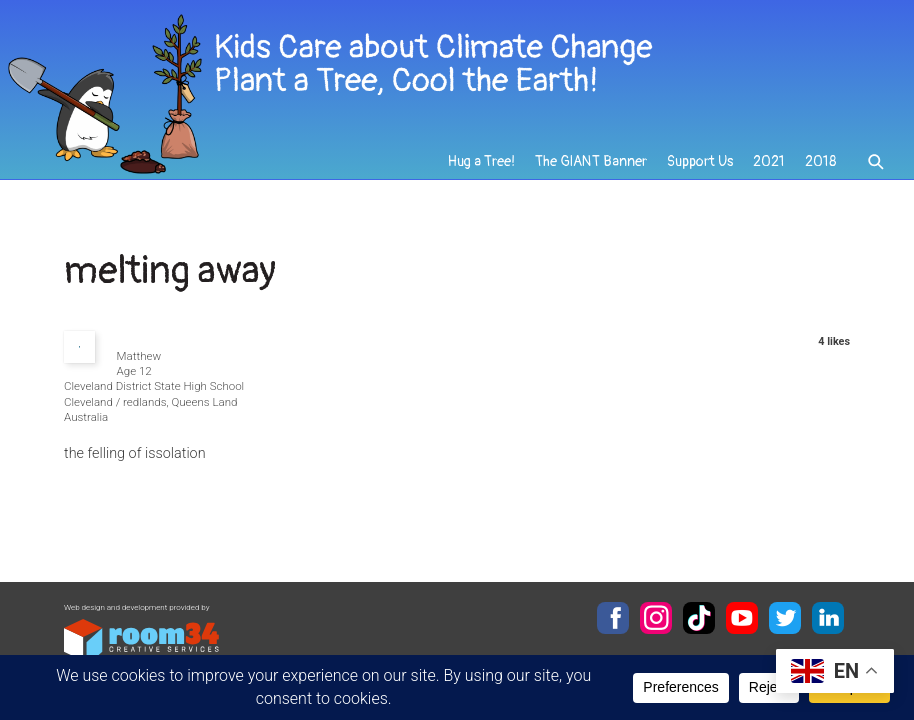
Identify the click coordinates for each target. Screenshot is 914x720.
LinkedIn (828, 618)
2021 (769, 161)
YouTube (742, 618)
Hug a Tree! (481, 161)
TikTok (699, 618)
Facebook (613, 618)
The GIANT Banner (591, 161)
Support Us (700, 161)
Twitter (785, 618)
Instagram (656, 618)
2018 (820, 161)
